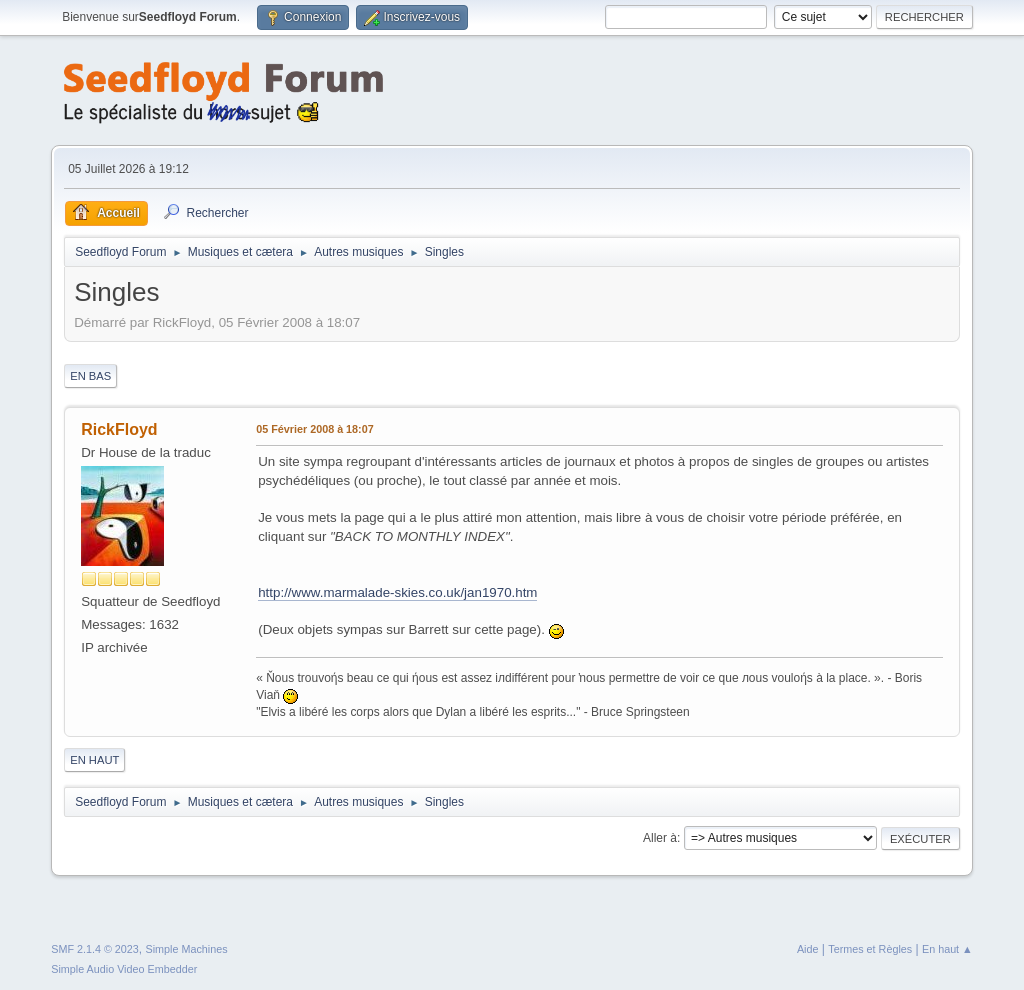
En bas (90, 376)
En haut (94, 760)
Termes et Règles (870, 949)
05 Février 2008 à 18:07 (315, 429)
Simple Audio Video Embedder (124, 969)
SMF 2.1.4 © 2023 (95, 949)
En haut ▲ (947, 949)
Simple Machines (187, 949)
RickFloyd (119, 429)
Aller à (660, 838)
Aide (808, 949)
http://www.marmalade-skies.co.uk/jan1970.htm (397, 592)
